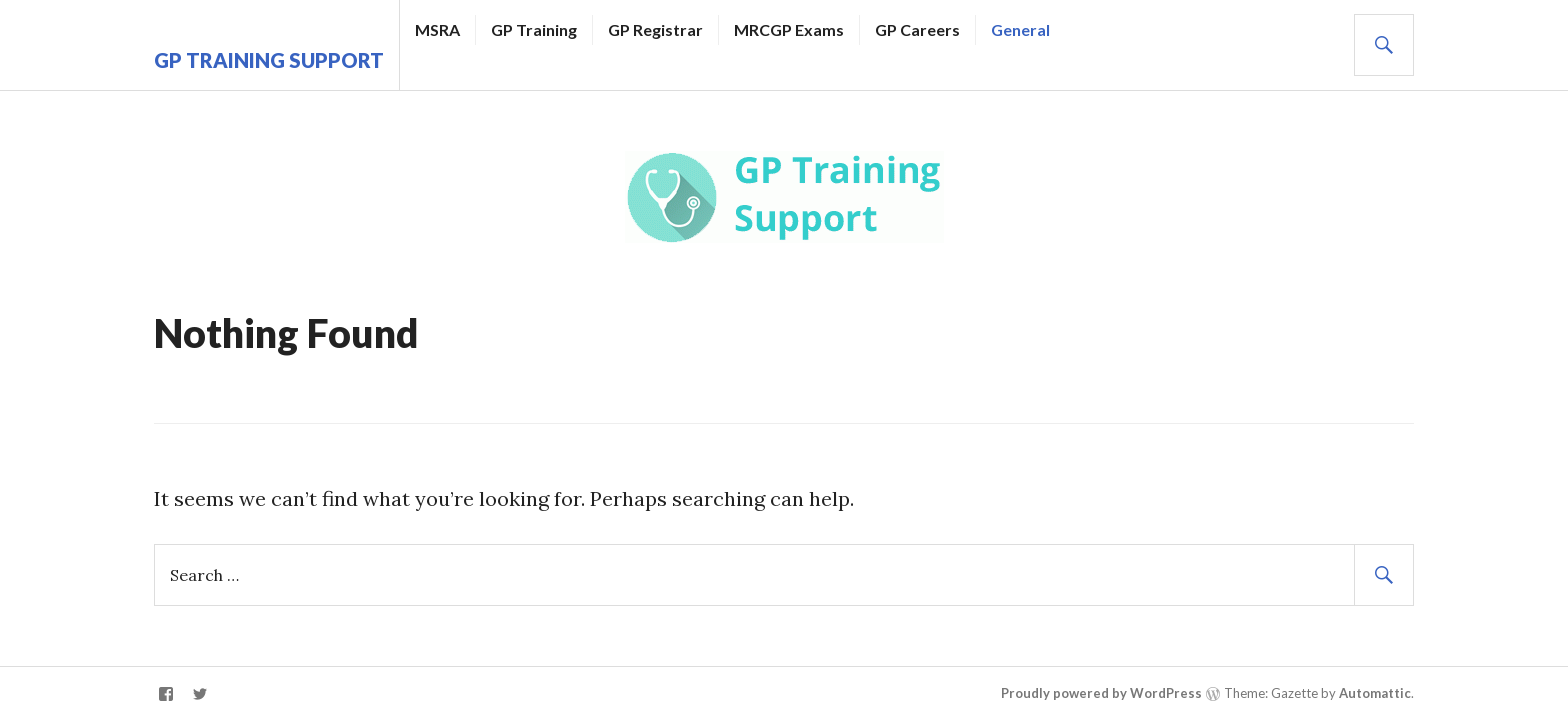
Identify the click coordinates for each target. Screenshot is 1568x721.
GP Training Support (269, 60)
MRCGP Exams (789, 29)
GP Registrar (655, 29)
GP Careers (917, 29)
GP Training (534, 29)
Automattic (1375, 693)
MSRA (437, 29)
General (1020, 29)
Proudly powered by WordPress (1101, 693)
